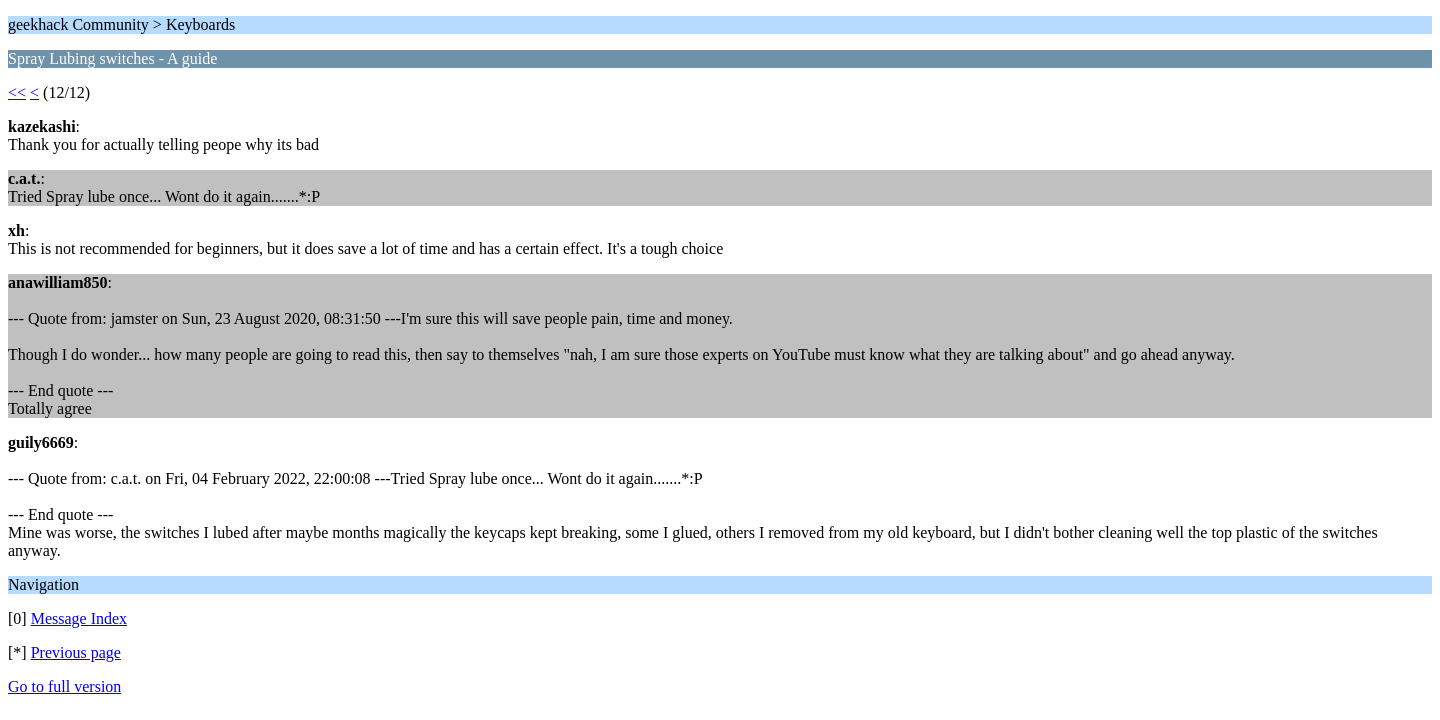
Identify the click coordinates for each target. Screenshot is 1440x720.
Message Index (79, 618)
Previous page (76, 652)
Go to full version (64, 686)
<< (17, 92)
